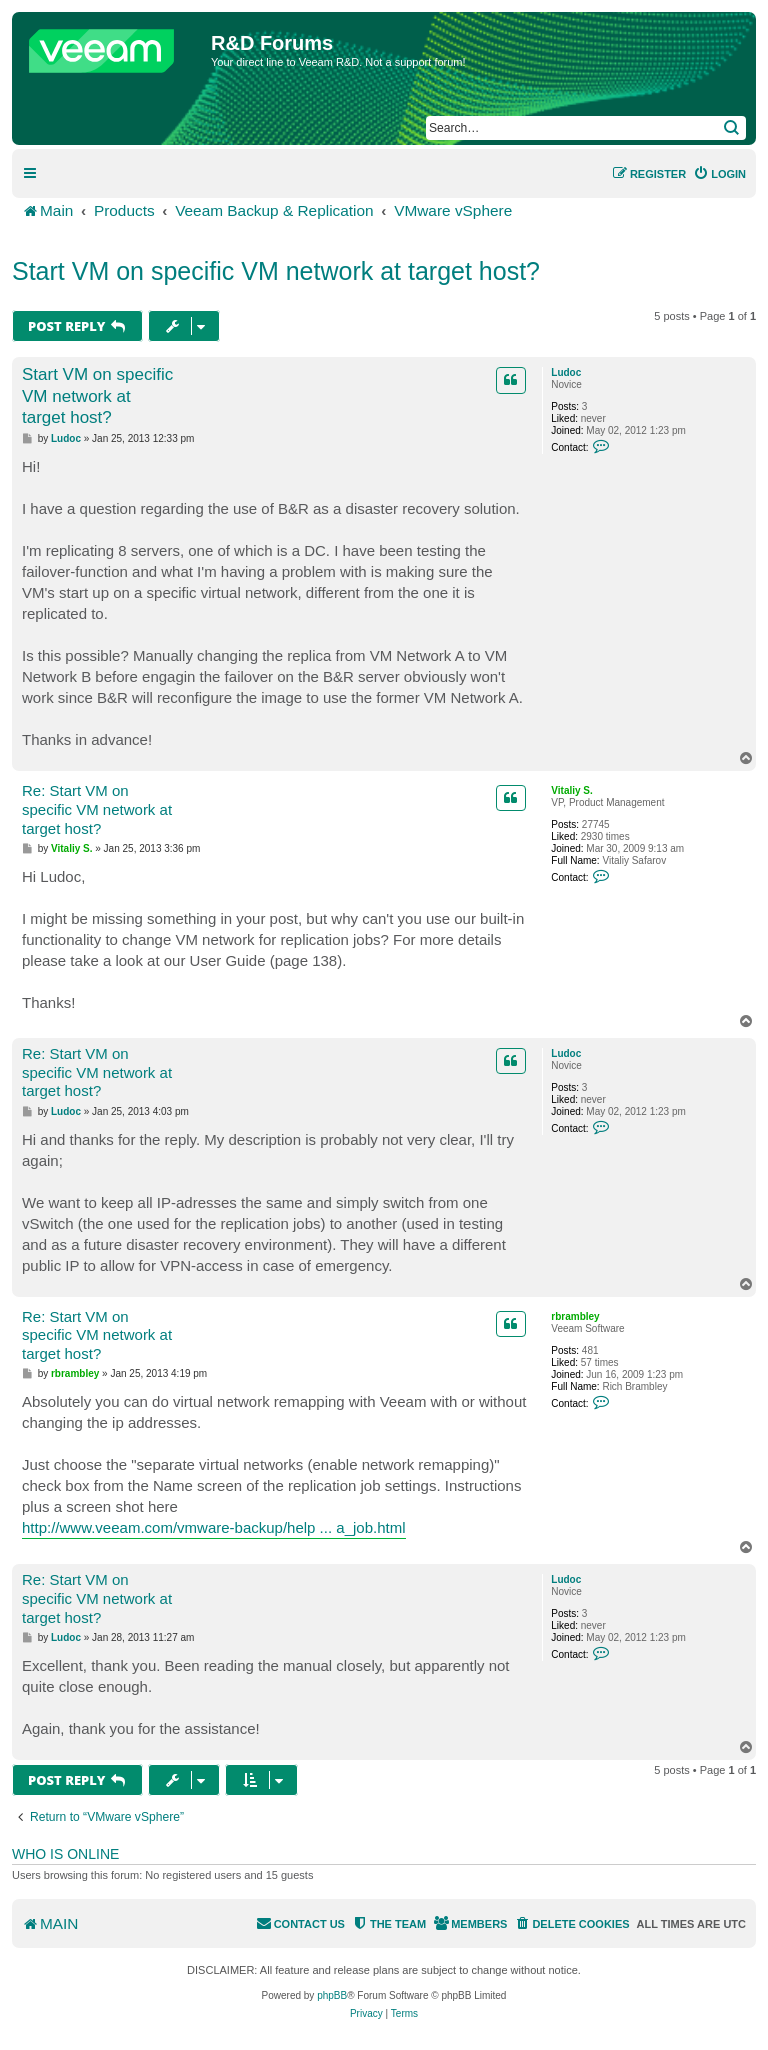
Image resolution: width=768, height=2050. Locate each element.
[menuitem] (719, 174)
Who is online (65, 1854)
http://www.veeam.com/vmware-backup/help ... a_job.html (214, 1527)
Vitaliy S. (572, 790)
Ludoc (566, 372)
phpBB (332, 1995)
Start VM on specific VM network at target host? (276, 271)
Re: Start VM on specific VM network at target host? (97, 809)
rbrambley (575, 1316)
